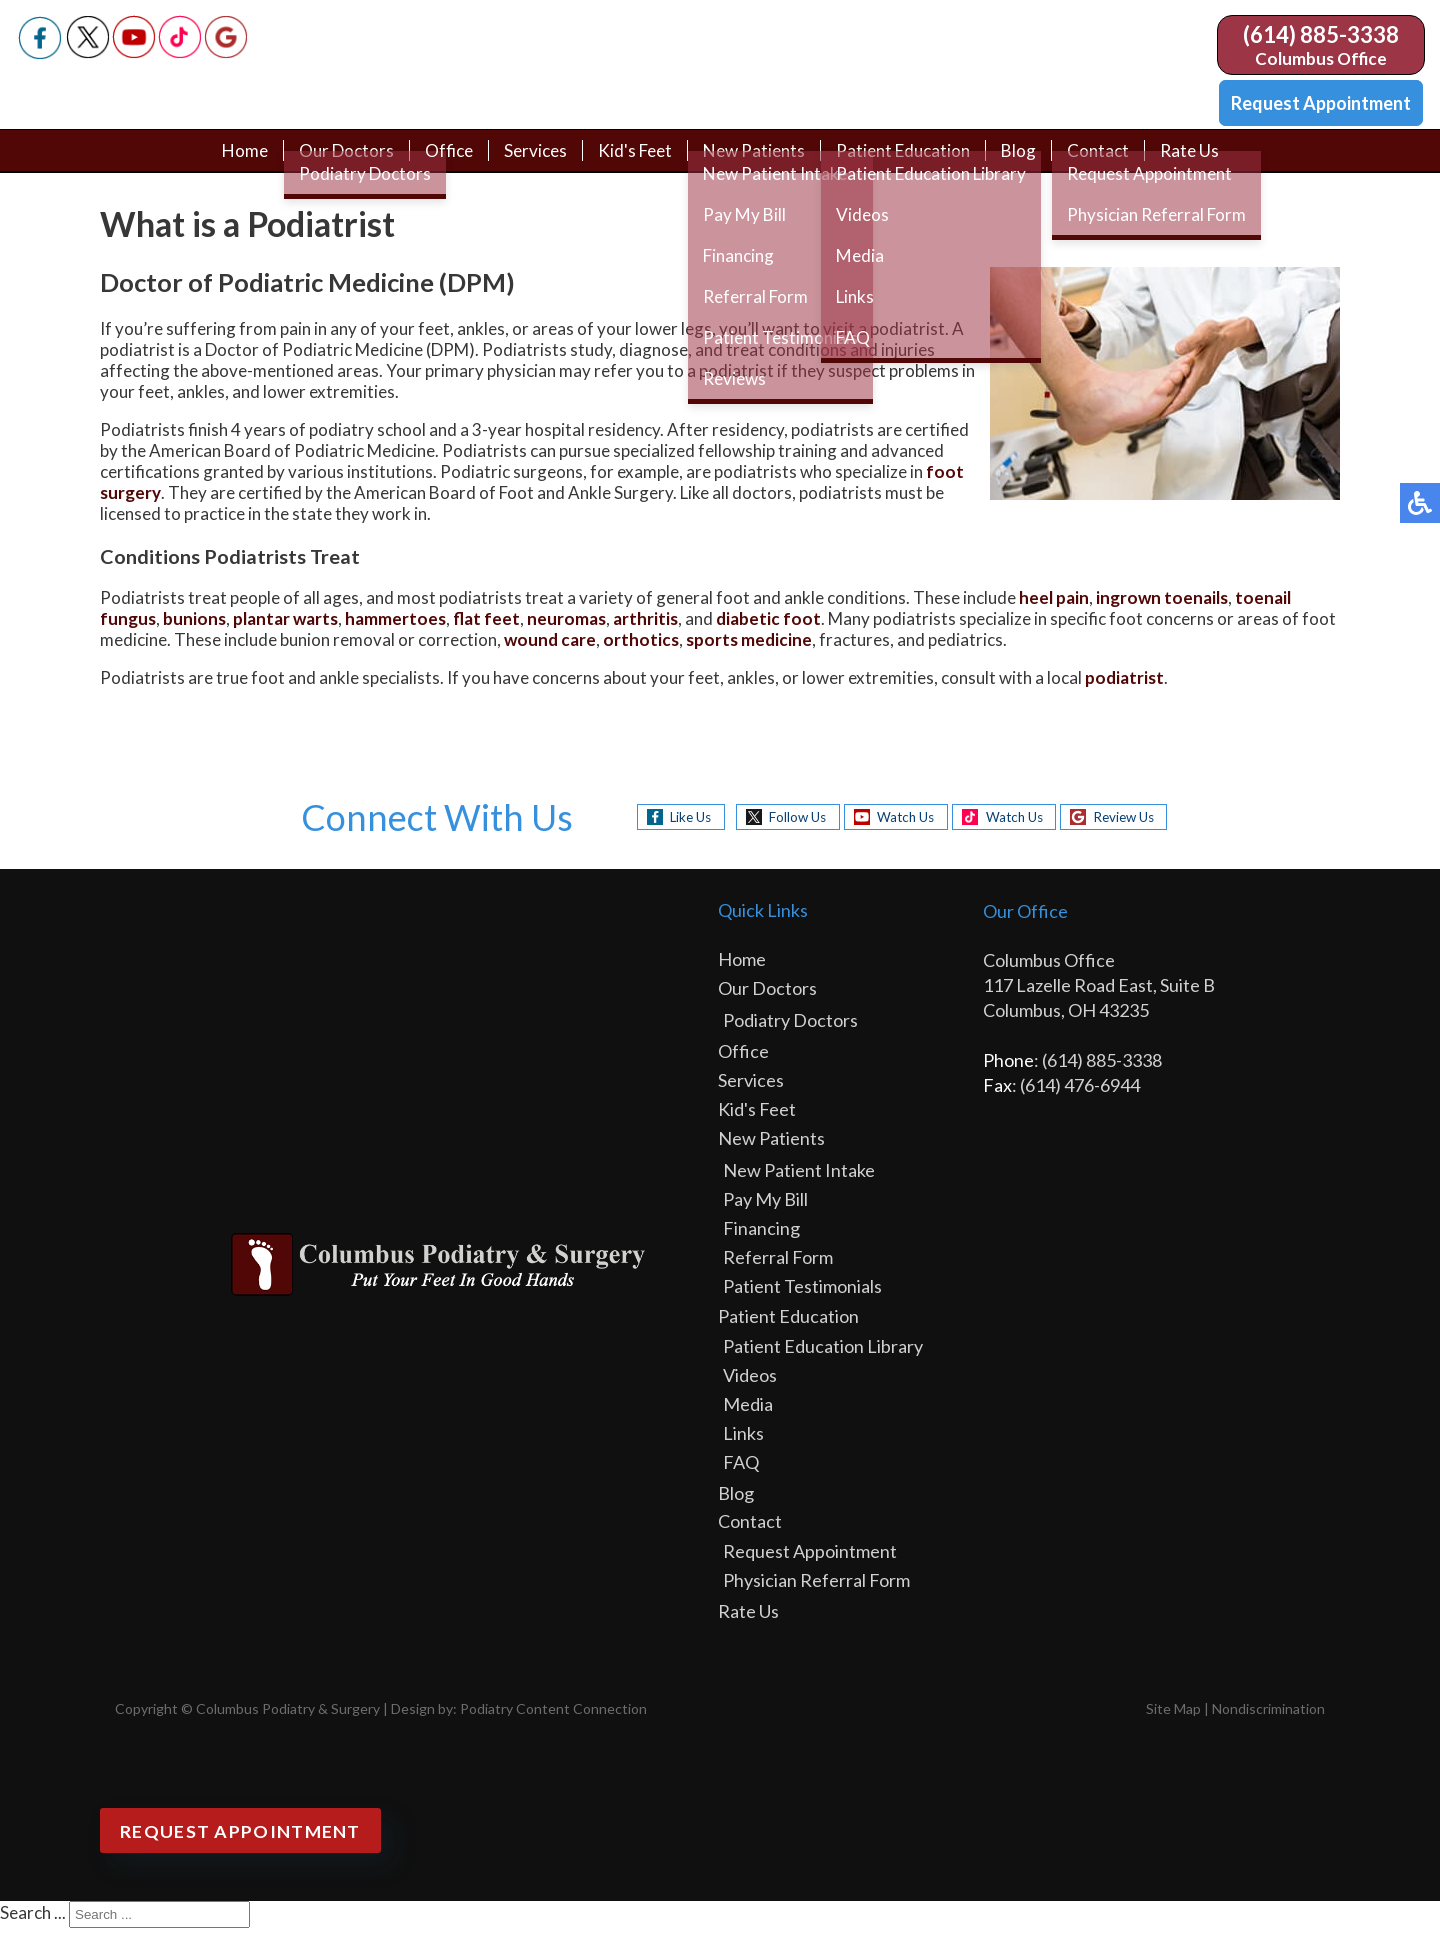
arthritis (645, 623)
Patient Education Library (823, 1351)
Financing (761, 1233)
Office (439, 162)
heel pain (1054, 602)
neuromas (566, 623)
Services (529, 162)
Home (229, 162)
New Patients (755, 162)
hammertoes (395, 623)
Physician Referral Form (816, 1585)
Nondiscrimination (1268, 1713)
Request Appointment (1321, 103)
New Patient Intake (799, 1175)
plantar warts (285, 623)
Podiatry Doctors (790, 1025)
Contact (1111, 162)
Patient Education (910, 162)
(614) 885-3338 (1321, 34)
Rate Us (1204, 162)
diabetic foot (768, 623)
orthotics (641, 644)
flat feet (486, 623)
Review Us (1137, 821)
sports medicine (749, 644)
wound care (550, 644)
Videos (750, 1380)
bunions (194, 623)
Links (743, 1438)
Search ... (33, 1917)
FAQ (741, 1467)
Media (748, 1409)
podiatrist (1124, 682)
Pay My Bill (765, 1204)
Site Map (1173, 1713)
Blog (1030, 162)
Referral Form (778, 1262)
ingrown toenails (1162, 602)
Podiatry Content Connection (553, 1713)
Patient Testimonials (802, 1291)
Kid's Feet (632, 162)
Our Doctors (333, 162)
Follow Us (784, 821)
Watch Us (900, 821)
